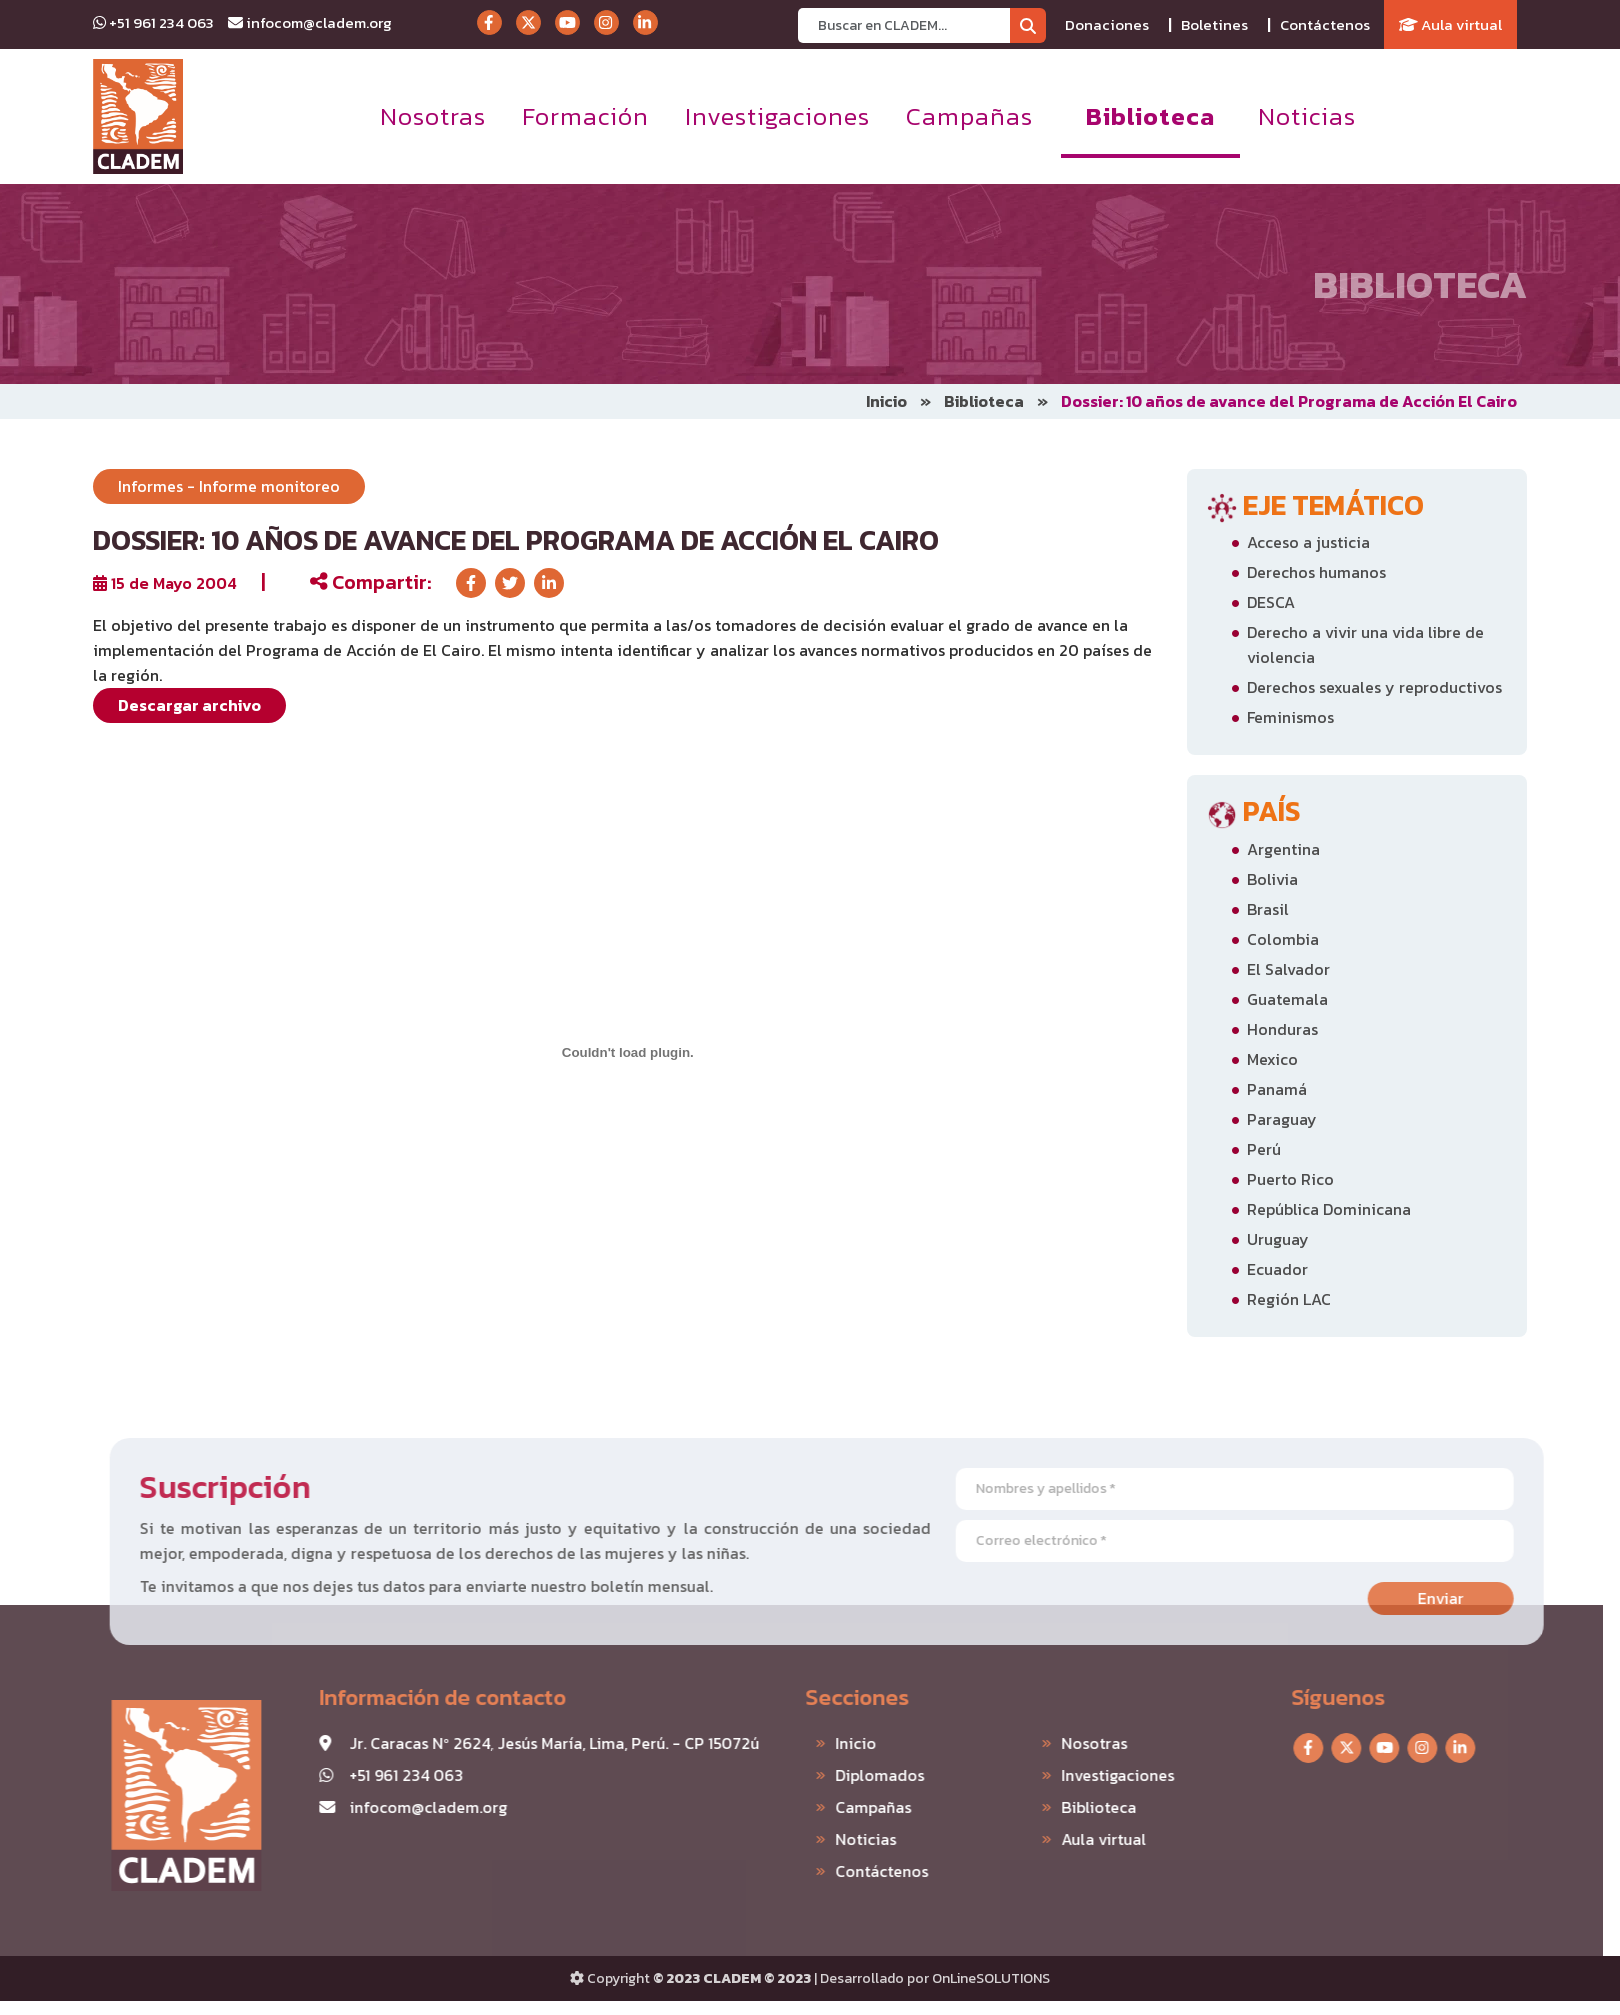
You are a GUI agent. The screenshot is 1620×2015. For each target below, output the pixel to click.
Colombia (1283, 939)
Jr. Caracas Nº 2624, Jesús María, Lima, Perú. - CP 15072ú (515, 1743)
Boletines (1214, 24)
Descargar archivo (189, 705)
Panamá (1277, 1089)
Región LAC (1289, 1299)
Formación (585, 116)
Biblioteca (1150, 116)
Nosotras (433, 116)
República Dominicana (1329, 1209)
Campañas (969, 116)
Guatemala (1287, 999)
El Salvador (1288, 969)
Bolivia (1272, 879)
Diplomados (840, 1775)
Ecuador (1277, 1269)
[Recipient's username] (904, 25)
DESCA (1271, 602)
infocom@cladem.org (310, 22)
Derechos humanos (1316, 572)
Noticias (1307, 116)
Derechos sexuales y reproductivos (1374, 687)
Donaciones (1107, 24)
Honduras (1282, 1029)
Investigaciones (777, 116)
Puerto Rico (1290, 1179)
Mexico (1272, 1059)
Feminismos (1290, 717)
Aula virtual (1450, 24)
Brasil (1268, 909)
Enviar (1480, 1598)
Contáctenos (1325, 24)
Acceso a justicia (1308, 542)
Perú (1264, 1149)
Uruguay (1278, 1239)
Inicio (886, 401)
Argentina (1283, 849)
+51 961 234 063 (153, 22)
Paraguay (1282, 1119)
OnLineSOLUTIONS (991, 1978)
